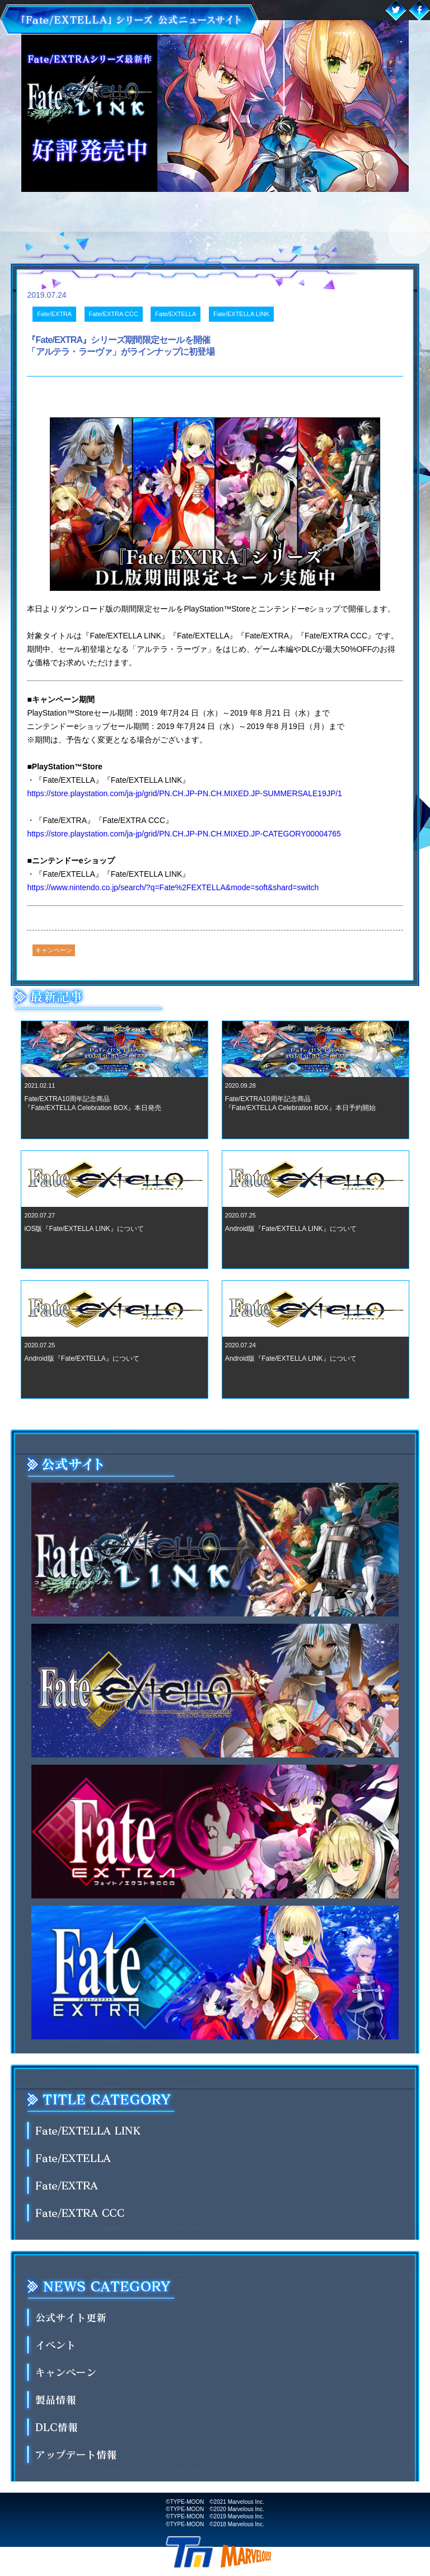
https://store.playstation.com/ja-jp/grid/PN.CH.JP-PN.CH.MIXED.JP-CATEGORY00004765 (183, 833)
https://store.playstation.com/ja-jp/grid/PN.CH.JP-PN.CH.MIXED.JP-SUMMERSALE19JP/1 (184, 793)
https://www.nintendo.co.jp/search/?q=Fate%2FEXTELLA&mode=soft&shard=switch (173, 887)
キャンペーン (53, 950)
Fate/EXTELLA (175, 314)
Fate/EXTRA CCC (113, 314)
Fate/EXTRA (54, 314)
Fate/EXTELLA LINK (241, 314)
